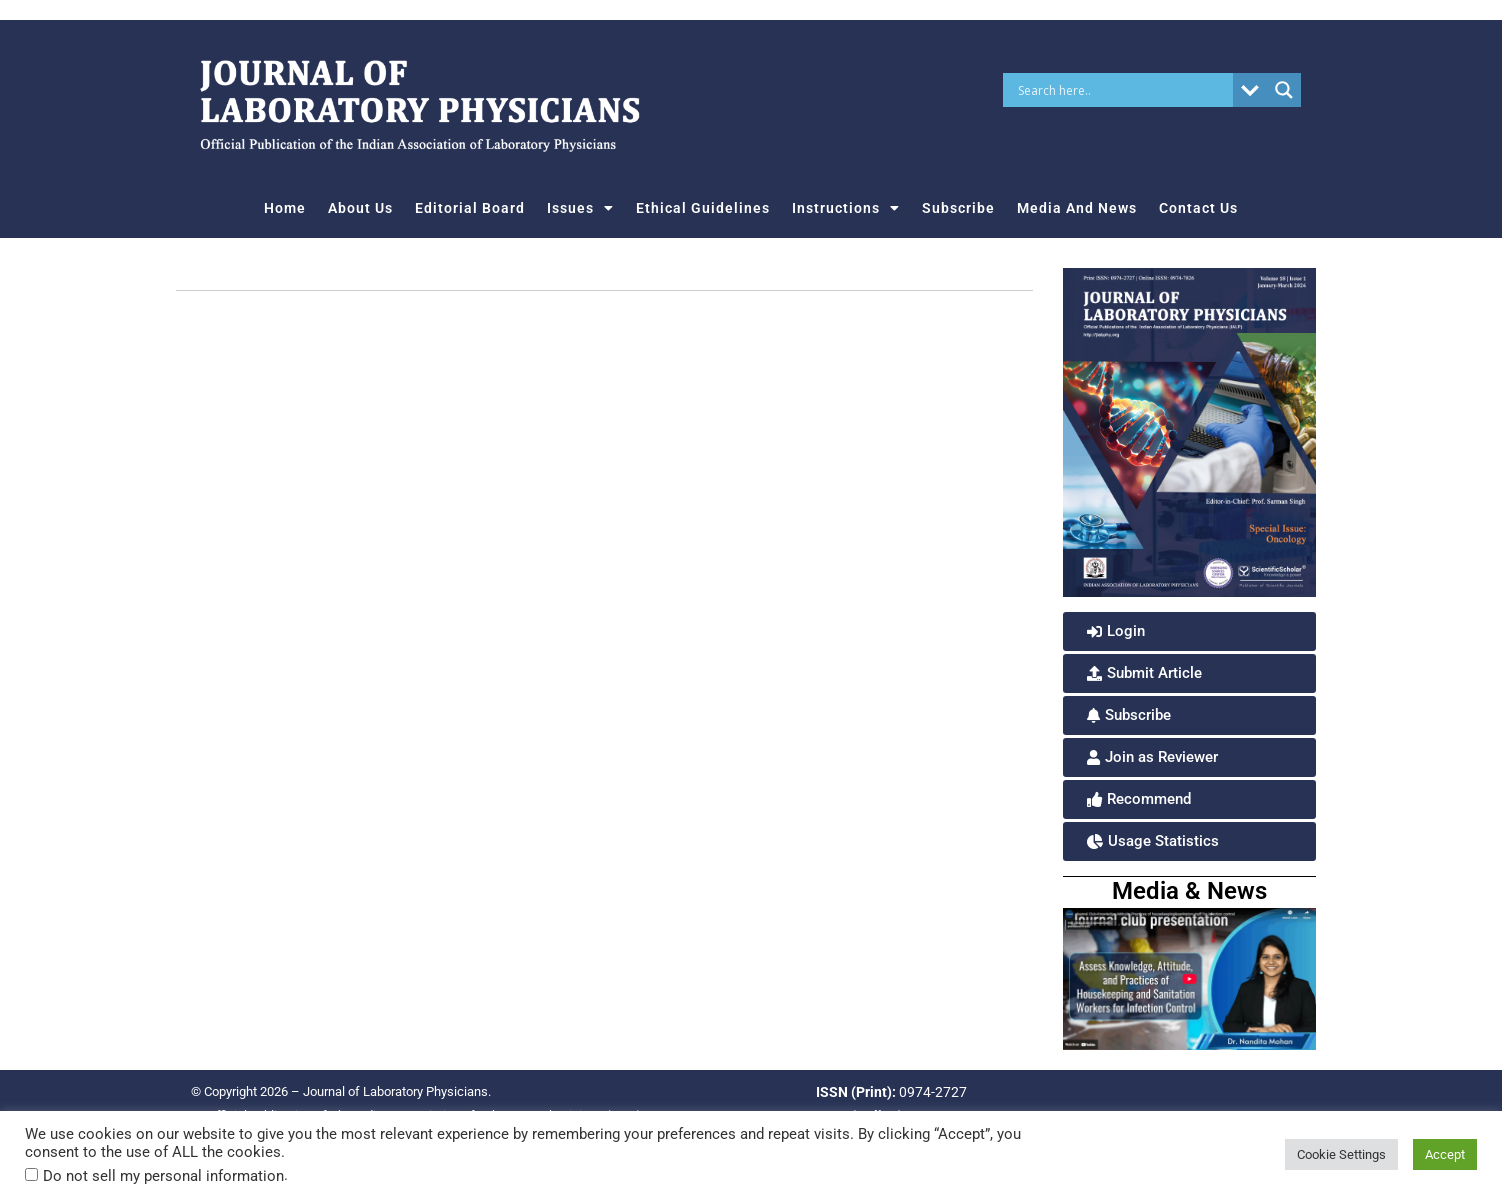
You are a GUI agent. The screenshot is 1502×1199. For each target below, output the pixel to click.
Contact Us (1198, 208)
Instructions (846, 208)
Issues (580, 208)
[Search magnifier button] (1284, 90)
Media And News (1077, 208)
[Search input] (1123, 90)
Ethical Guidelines (703, 208)
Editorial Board (470, 208)
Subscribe (958, 208)
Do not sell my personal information (163, 1176)
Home (285, 208)
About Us (360, 208)
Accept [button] (1445, 1154)
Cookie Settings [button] (1341, 1154)
